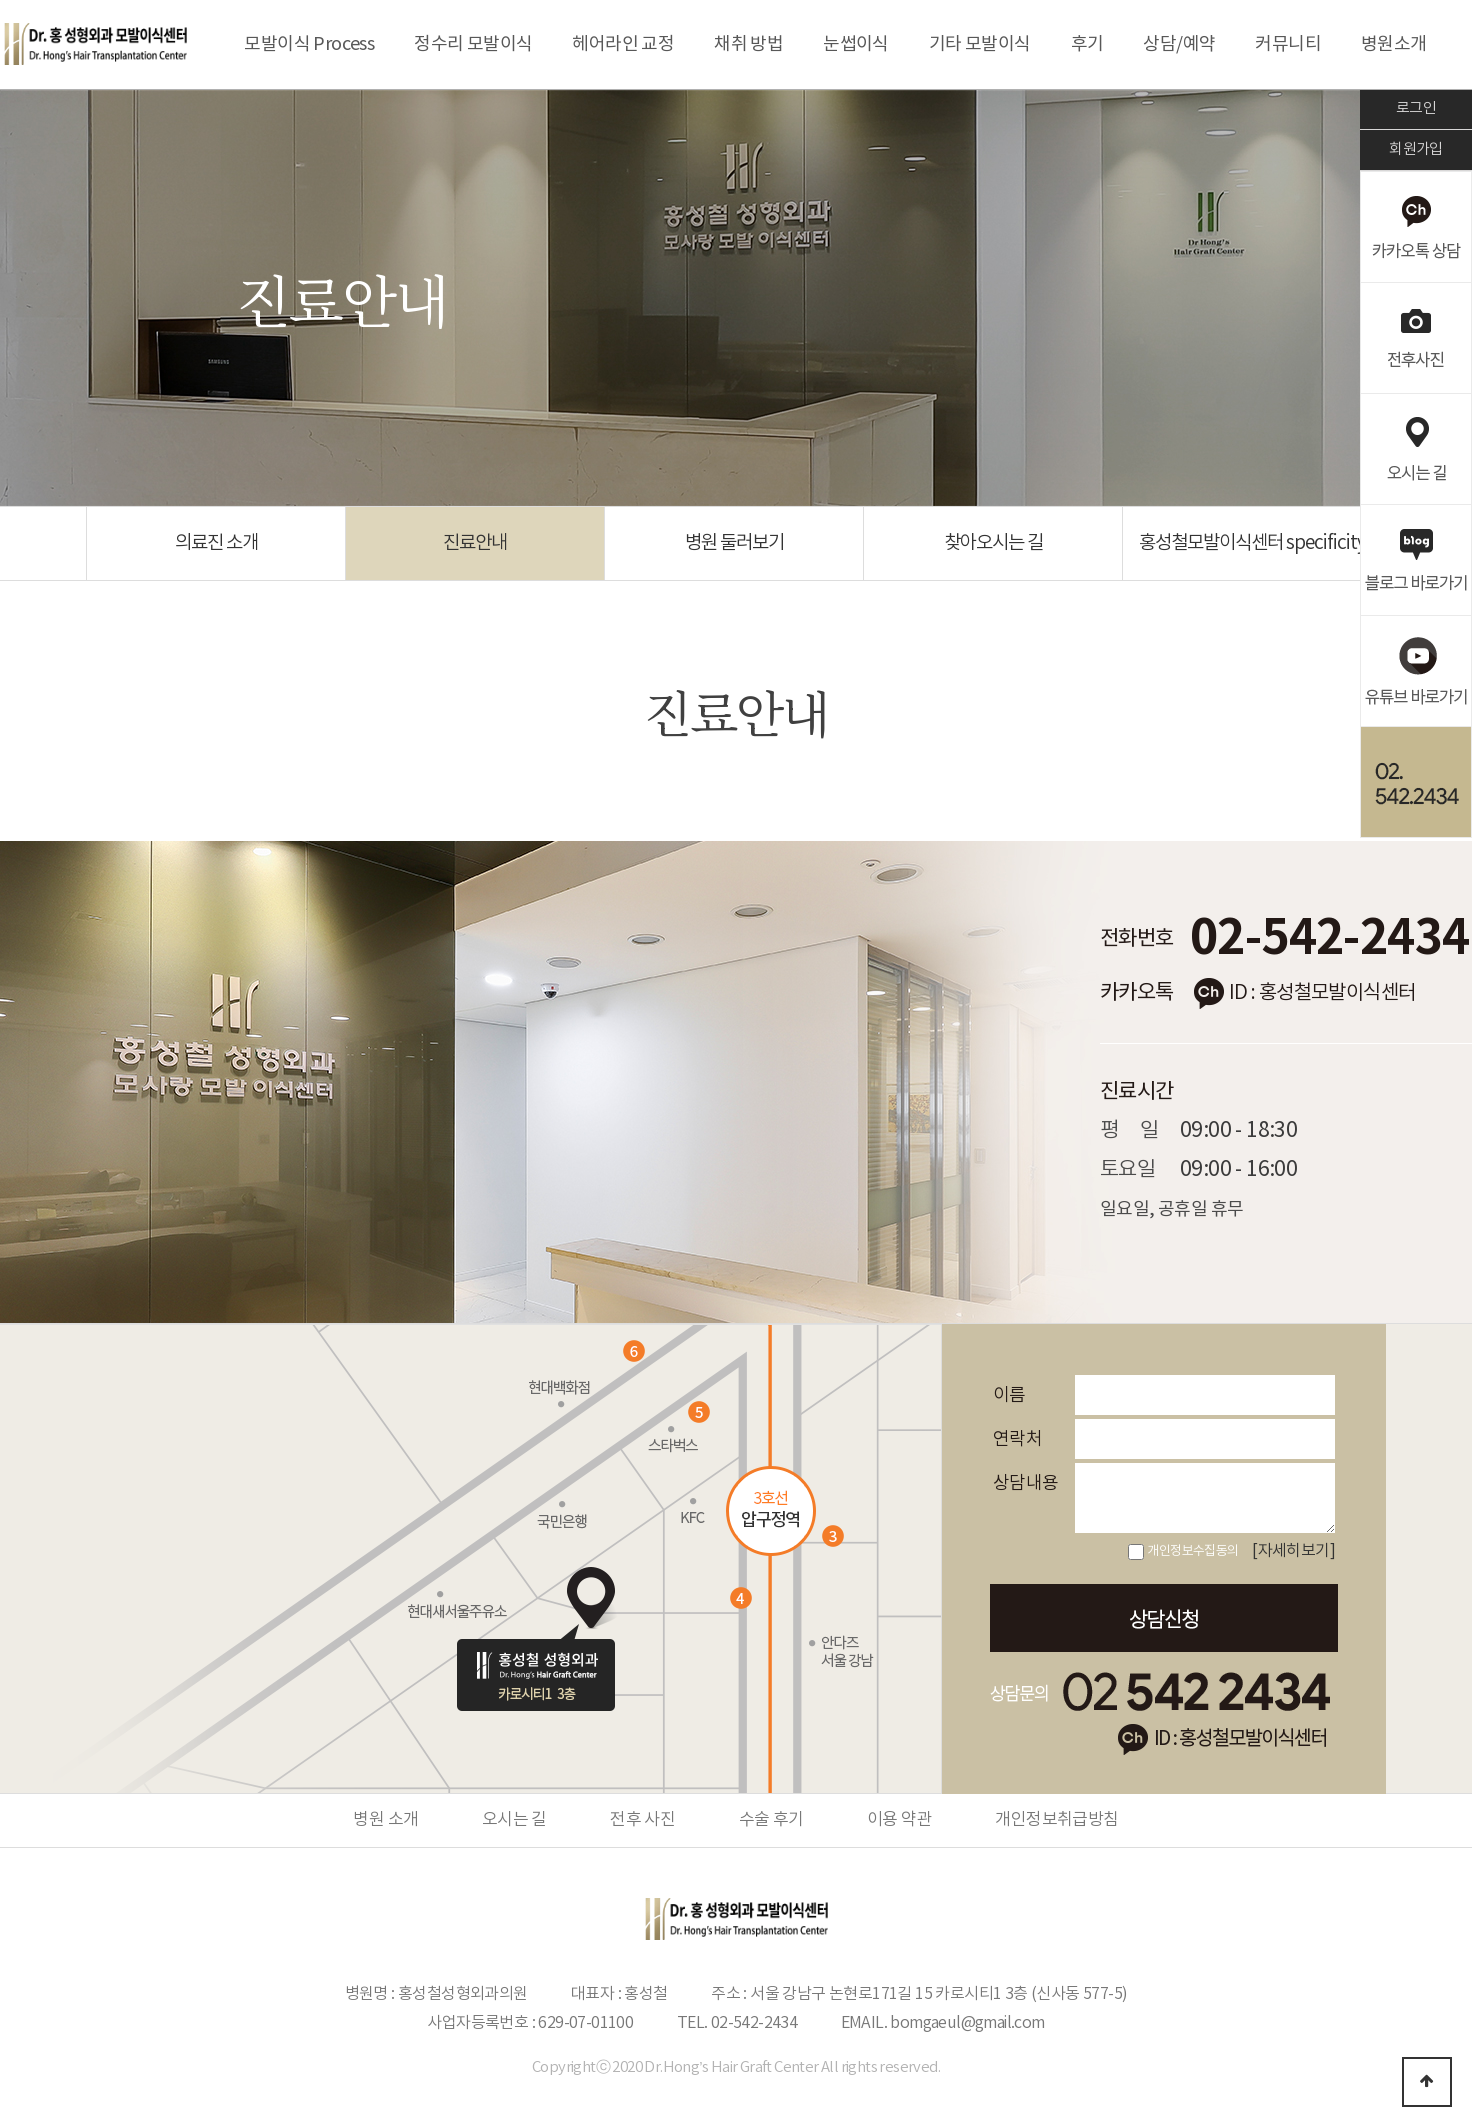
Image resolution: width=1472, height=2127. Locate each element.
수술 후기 (771, 1820)
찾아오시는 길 (993, 543)
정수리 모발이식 (473, 44)
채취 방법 (748, 44)
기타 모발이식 (980, 44)
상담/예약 (1179, 44)
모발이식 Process (309, 44)
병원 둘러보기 (734, 543)
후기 (1087, 44)
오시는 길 (514, 1820)
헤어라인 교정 (623, 44)
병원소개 (1394, 44)
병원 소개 (385, 1820)
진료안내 (475, 543)
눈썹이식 (856, 44)
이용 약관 (899, 1820)
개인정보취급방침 (1056, 1820)
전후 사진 (642, 1820)
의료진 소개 (216, 543)
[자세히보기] (1293, 1551)
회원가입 (1416, 149)
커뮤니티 (1288, 44)
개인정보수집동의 (1192, 1551)
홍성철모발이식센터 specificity (1252, 543)
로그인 (1416, 108)
